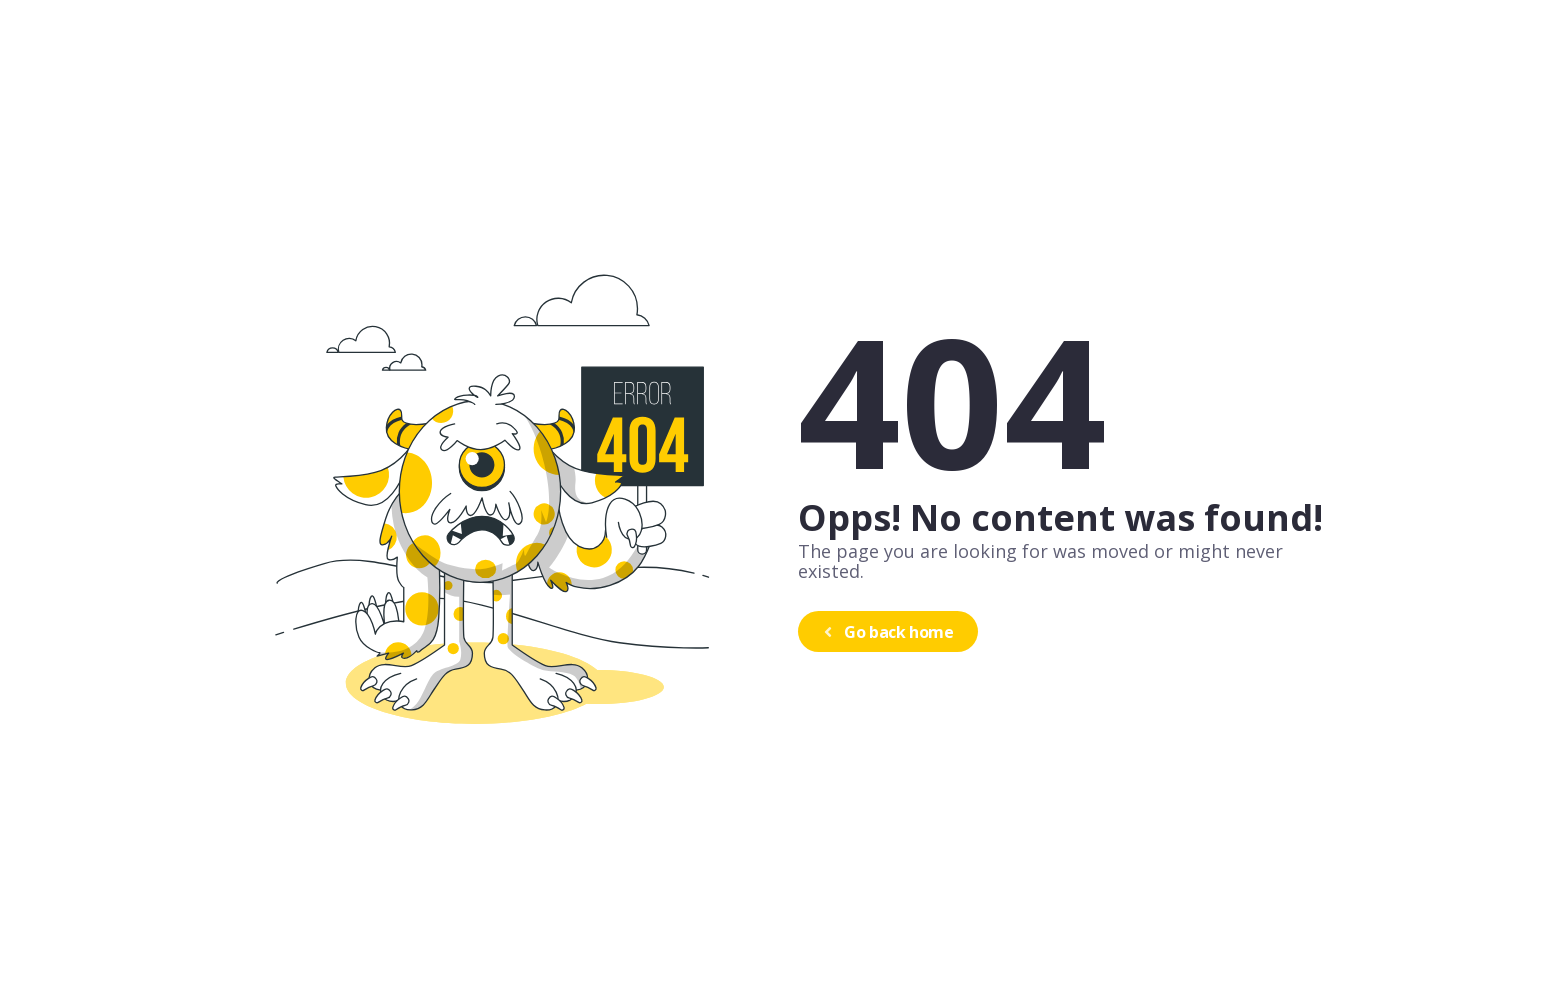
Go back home (886, 632)
